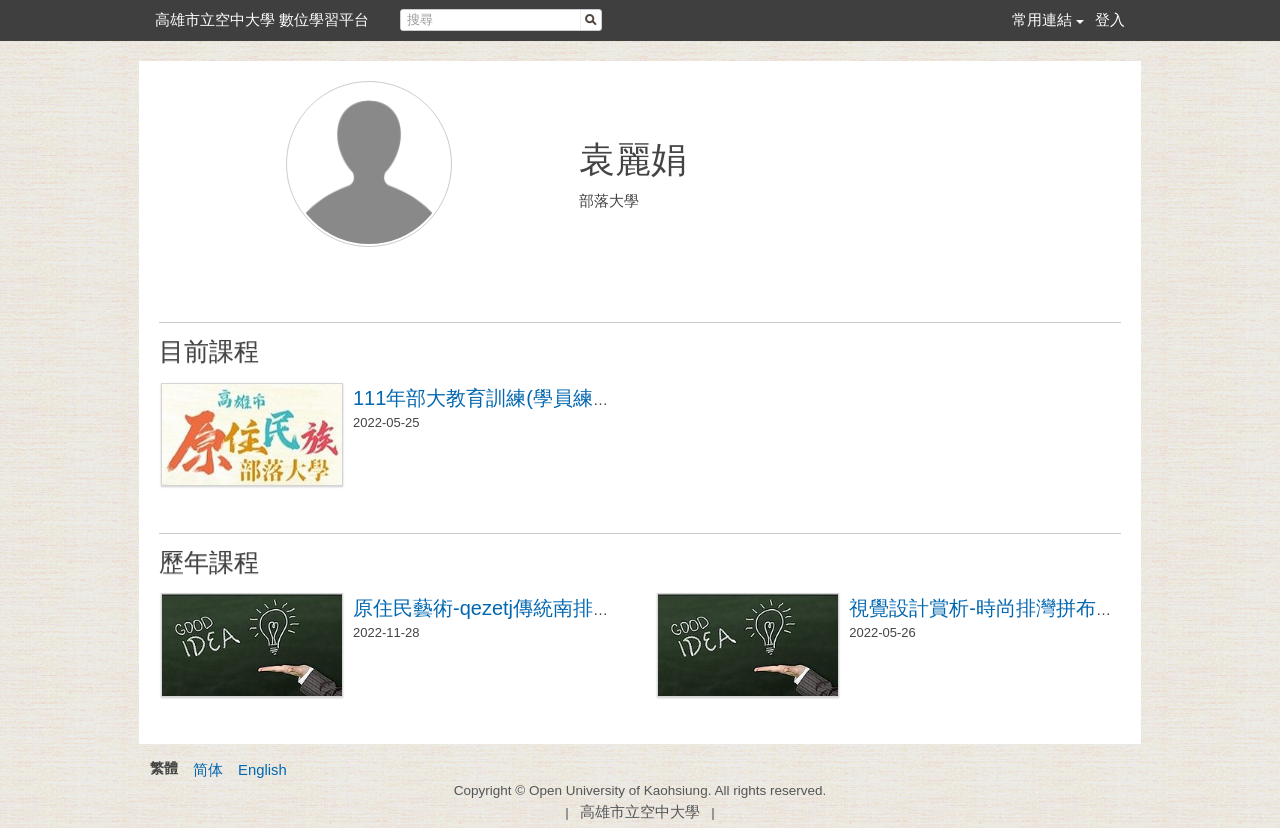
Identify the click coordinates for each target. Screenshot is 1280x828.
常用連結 (1042, 19)
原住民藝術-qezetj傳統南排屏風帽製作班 (533, 608)
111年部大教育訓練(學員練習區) (496, 398)
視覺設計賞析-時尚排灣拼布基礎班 (1002, 608)
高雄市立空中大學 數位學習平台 (262, 19)
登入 (1110, 19)
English (262, 770)
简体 (208, 770)
